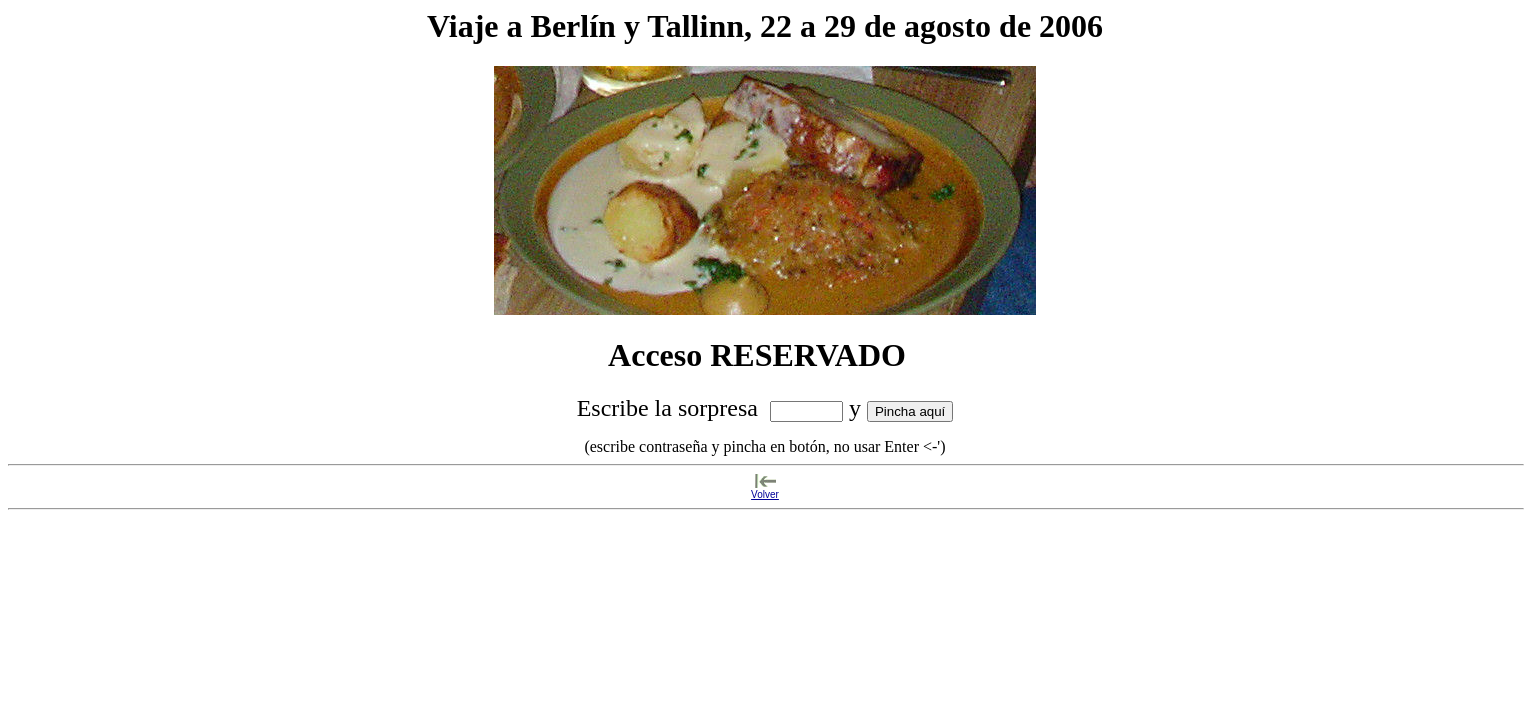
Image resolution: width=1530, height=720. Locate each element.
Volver (765, 494)
